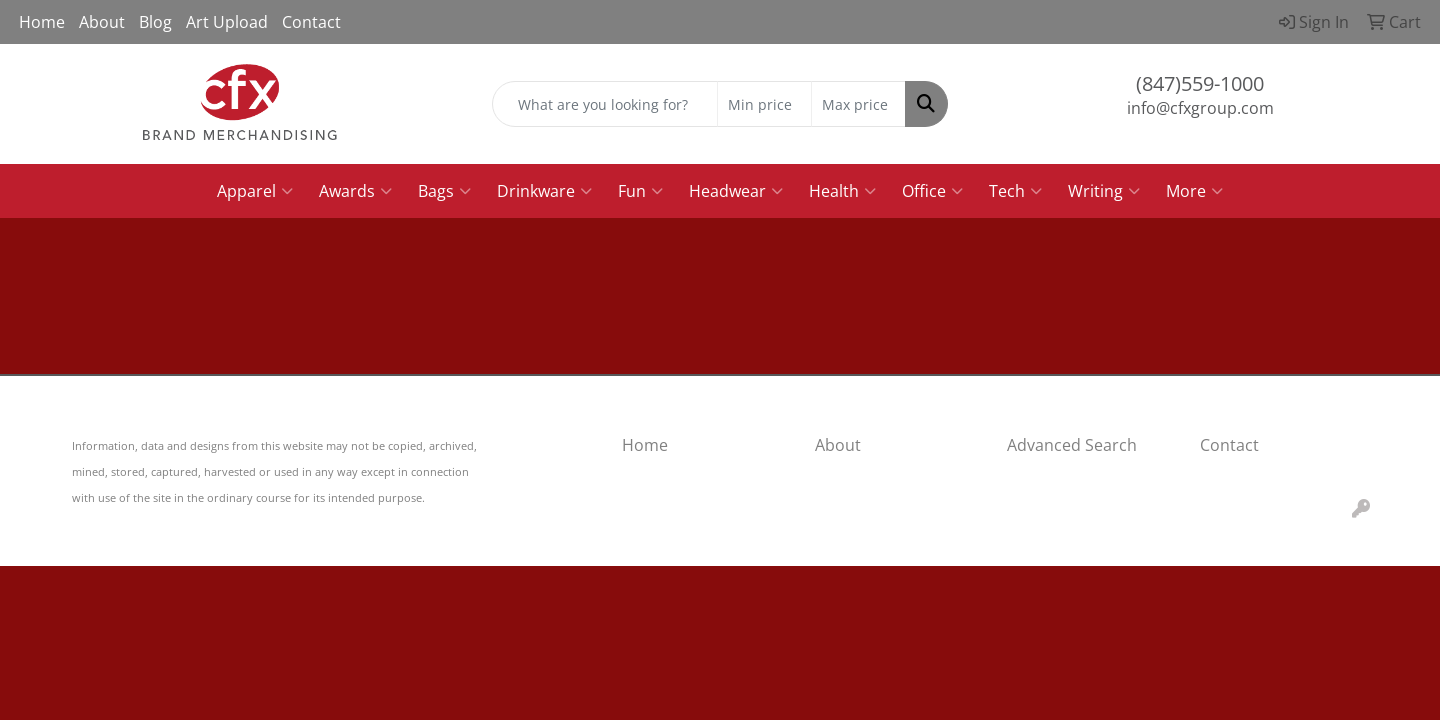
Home (42, 22)
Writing (1104, 191)
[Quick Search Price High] (858, 104)
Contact (311, 22)
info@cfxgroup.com (1200, 108)
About (102, 22)
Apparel (255, 191)
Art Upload (227, 22)
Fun (640, 191)
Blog (155, 22)
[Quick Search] (605, 104)
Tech (1015, 191)
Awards (355, 191)
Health (842, 191)
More (1194, 191)
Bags (444, 191)
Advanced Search (1072, 445)
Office (932, 191)
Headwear (736, 191)
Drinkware (544, 191)
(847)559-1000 (1200, 83)
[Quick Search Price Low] (764, 104)
